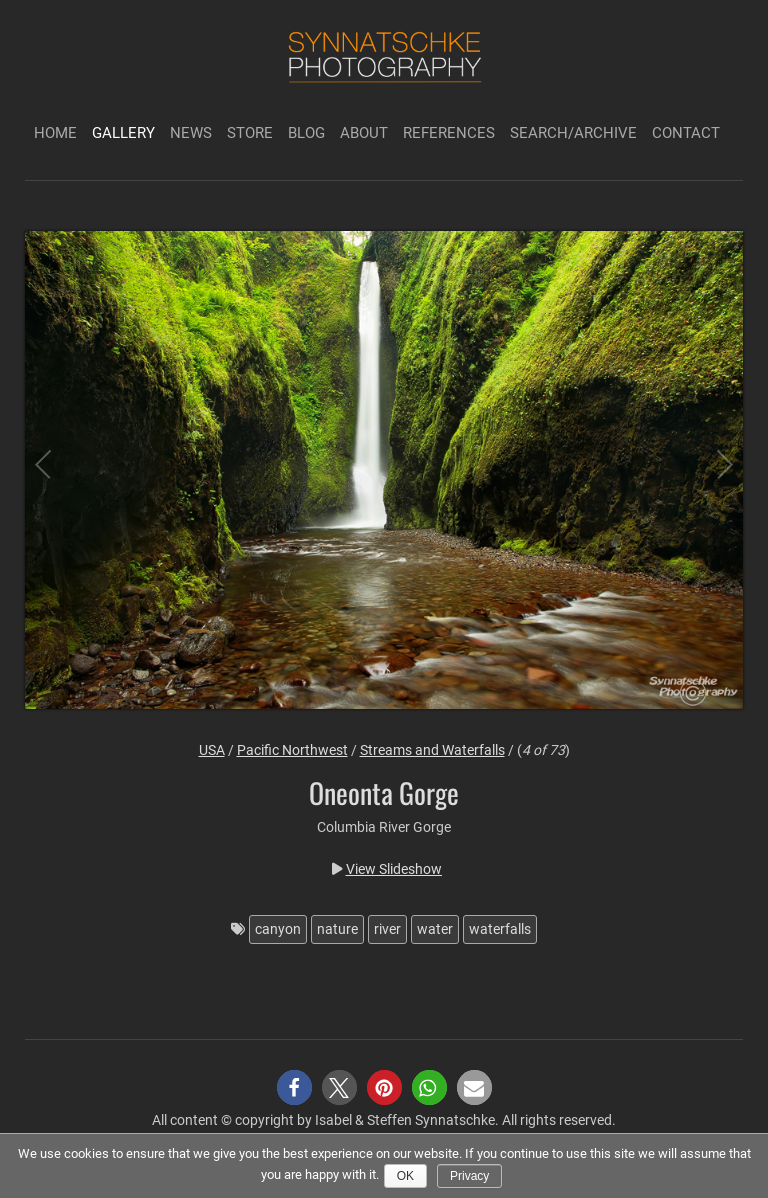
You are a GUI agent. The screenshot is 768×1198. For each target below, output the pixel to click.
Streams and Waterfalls (432, 750)
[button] (294, 1087)
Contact (686, 133)
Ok (405, 1176)
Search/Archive (573, 133)
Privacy (469, 1176)
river (387, 929)
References (449, 133)
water (435, 929)
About (364, 133)
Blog (306, 133)
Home (55, 133)
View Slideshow (394, 869)
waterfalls (500, 929)
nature (337, 929)
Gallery (123, 133)
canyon (278, 929)
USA (212, 750)
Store (250, 133)
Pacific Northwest (292, 750)
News (191, 133)
